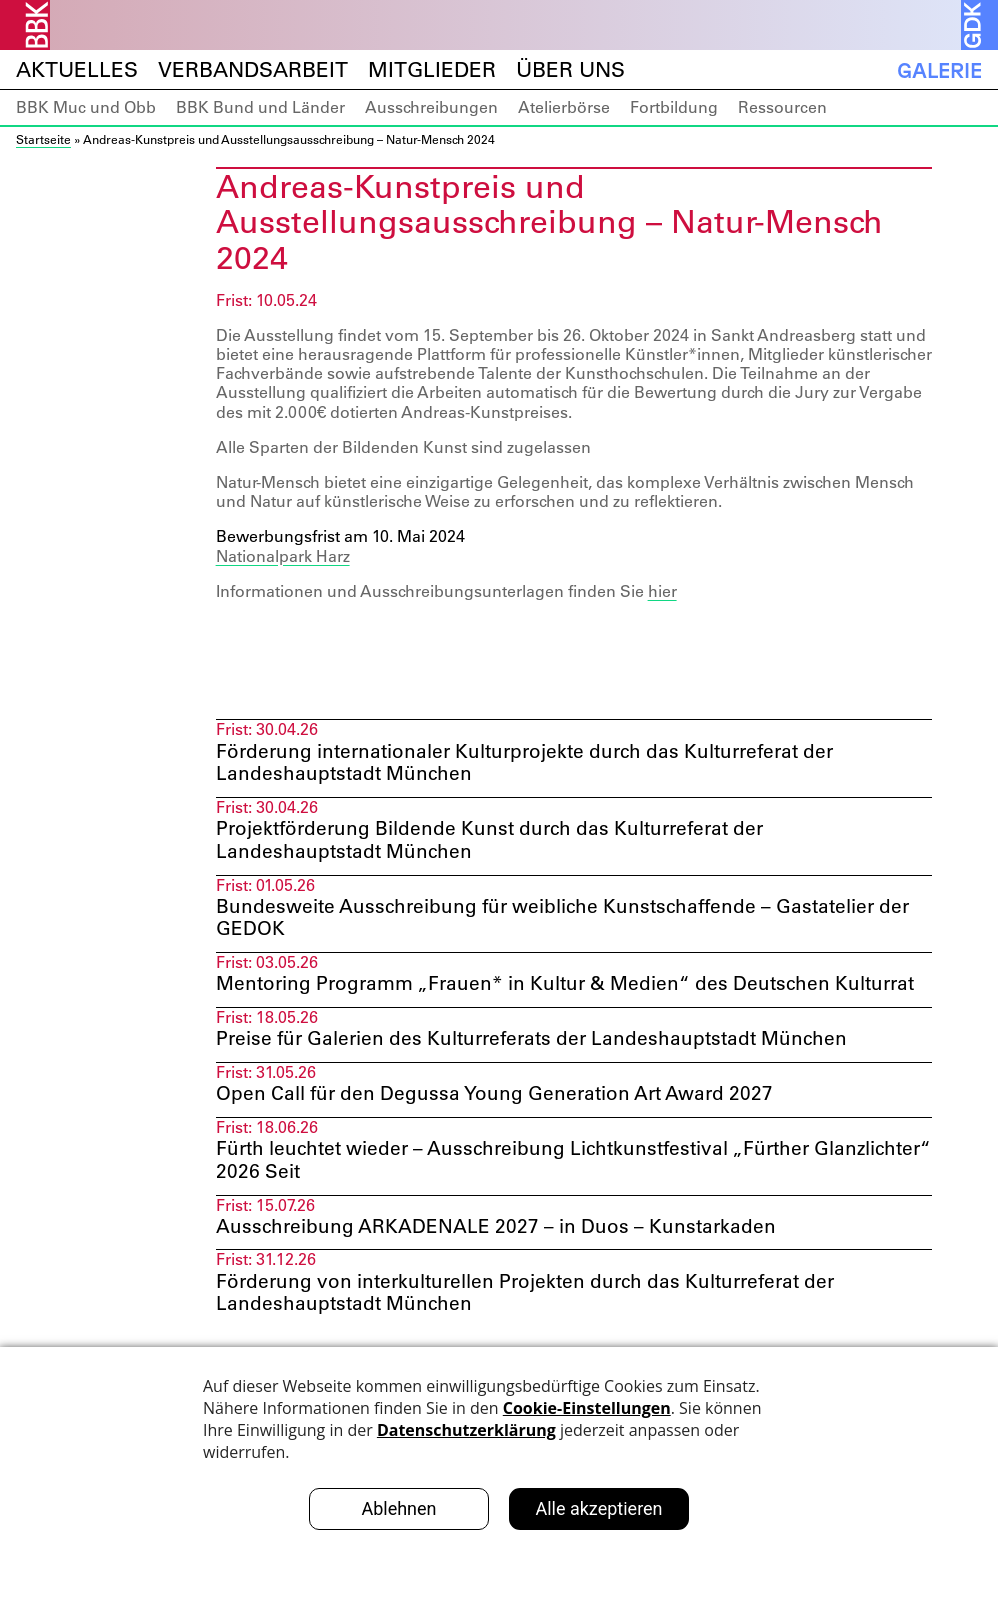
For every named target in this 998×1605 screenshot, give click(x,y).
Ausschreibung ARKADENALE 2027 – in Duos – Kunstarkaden (502, 1265)
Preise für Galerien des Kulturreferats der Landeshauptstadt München (545, 1072)
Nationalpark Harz (283, 556)
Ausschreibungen (431, 107)
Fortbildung (674, 107)
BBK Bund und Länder (260, 107)
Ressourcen (782, 107)
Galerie (939, 70)
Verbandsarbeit (253, 69)
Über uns (570, 69)
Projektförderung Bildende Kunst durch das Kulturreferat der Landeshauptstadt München (501, 844)
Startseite (43, 139)
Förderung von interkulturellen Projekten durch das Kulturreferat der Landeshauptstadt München (539, 1333)
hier (662, 591)
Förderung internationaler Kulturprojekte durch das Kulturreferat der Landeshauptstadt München (539, 764)
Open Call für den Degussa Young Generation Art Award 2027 (505, 1128)
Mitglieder (432, 69)
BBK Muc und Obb (86, 107)
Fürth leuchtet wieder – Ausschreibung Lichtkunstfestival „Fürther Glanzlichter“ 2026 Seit (525, 1197)
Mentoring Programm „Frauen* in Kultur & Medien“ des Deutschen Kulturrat (535, 1004)
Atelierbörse (564, 107)
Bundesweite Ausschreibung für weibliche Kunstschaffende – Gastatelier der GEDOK (558, 924)
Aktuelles (77, 69)
